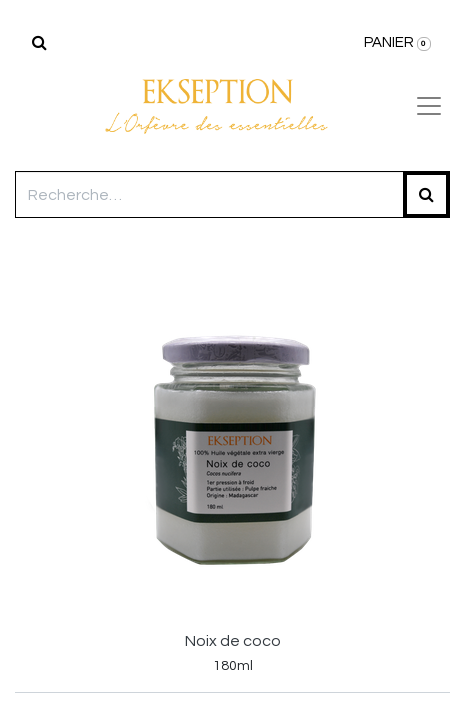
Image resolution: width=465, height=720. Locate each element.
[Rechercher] (39, 43)
